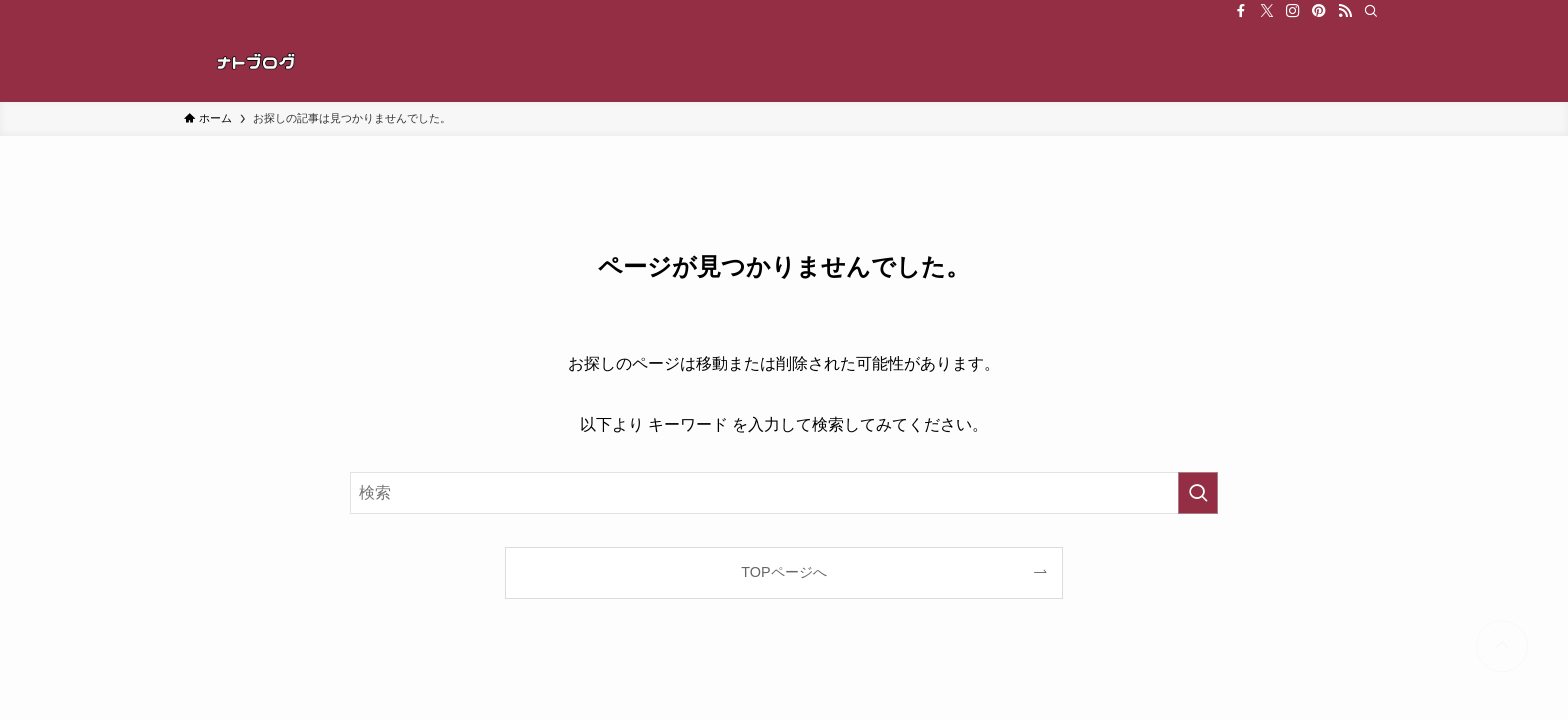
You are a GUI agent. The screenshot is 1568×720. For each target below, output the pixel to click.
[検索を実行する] (1198, 493)
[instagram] (1293, 11)
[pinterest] (1319, 11)
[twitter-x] (1267, 11)
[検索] (1371, 11)
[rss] (1345, 11)
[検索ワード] (784, 493)
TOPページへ (783, 572)
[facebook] (1241, 11)
